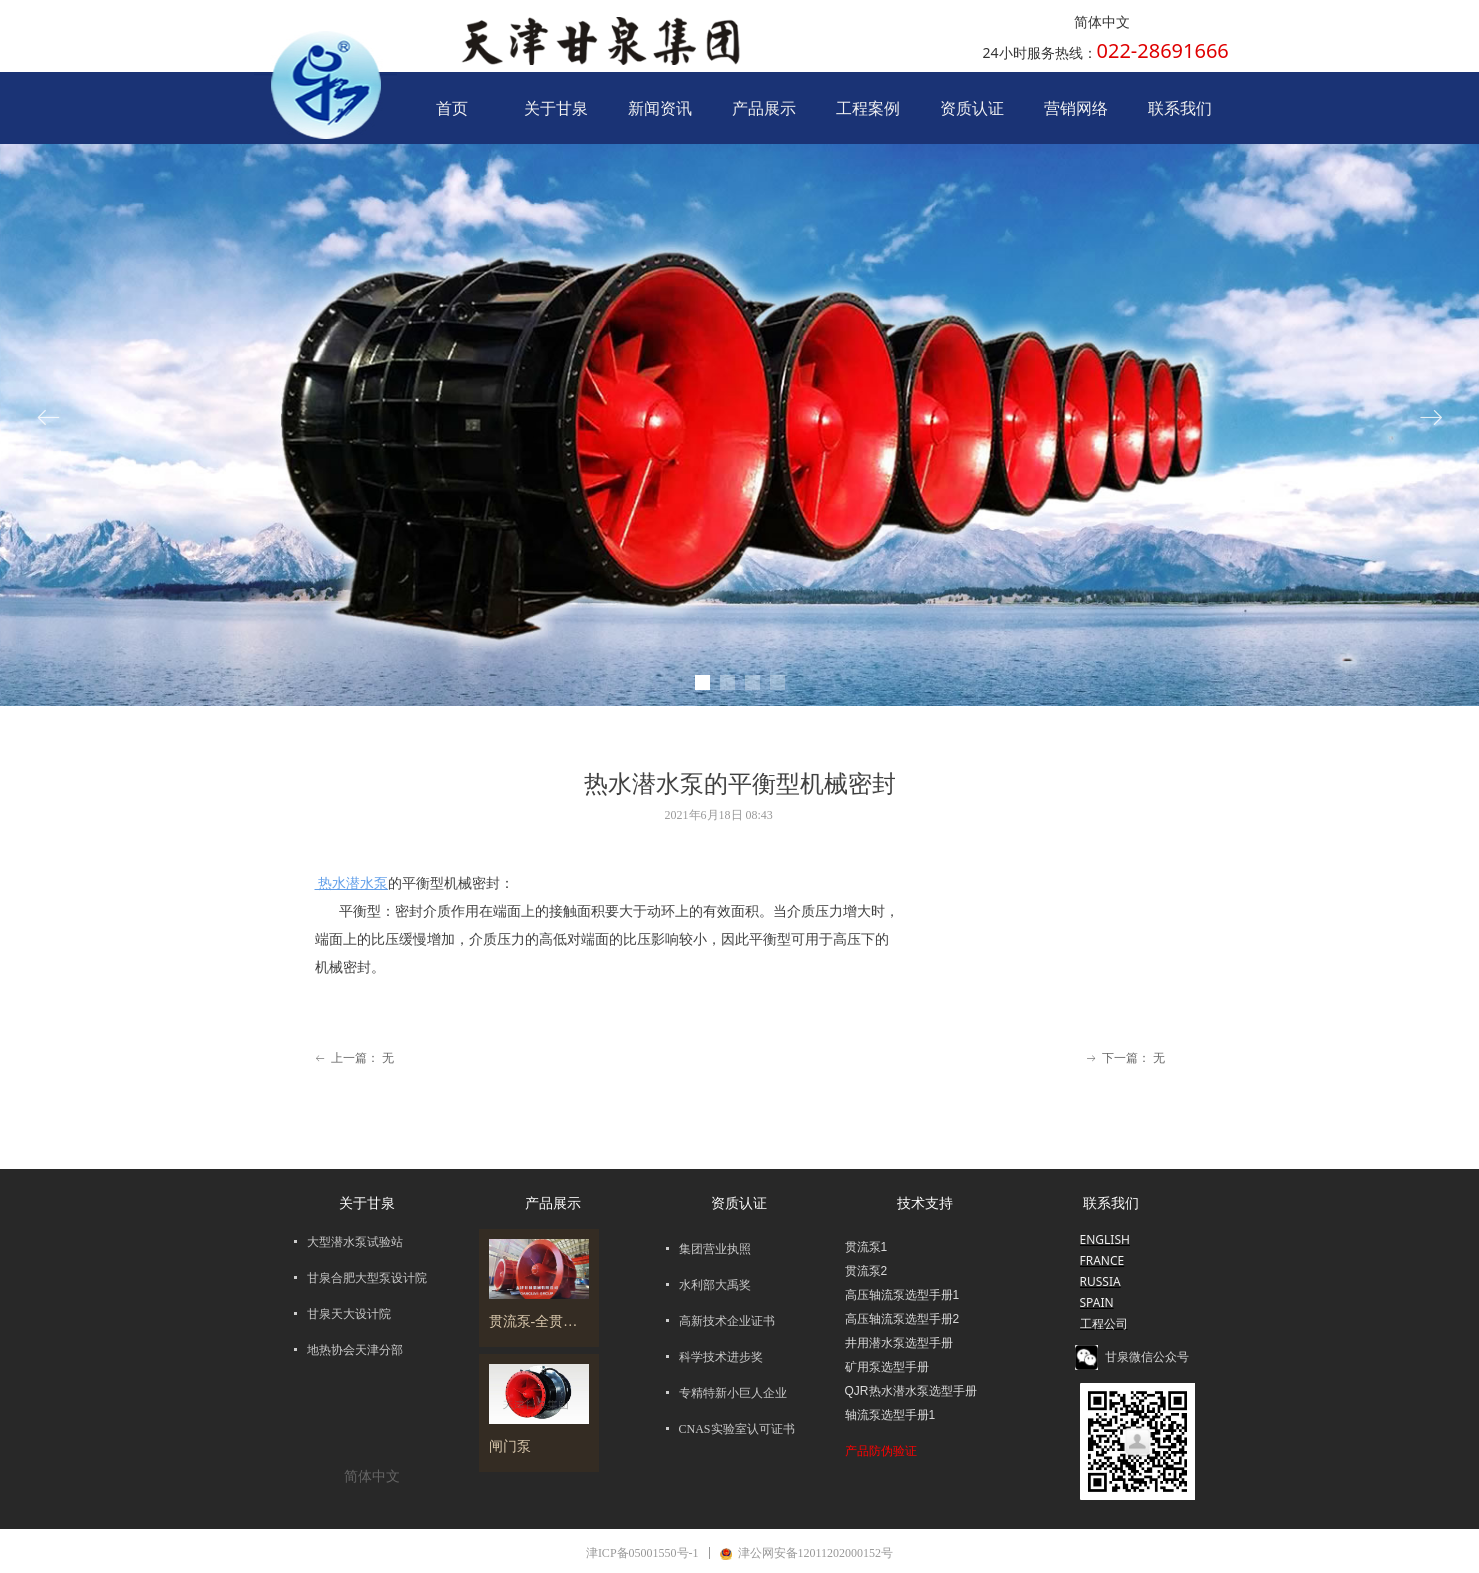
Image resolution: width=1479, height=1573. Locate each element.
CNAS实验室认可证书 (737, 1429)
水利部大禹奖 (715, 1285)
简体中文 (1102, 22)
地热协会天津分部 (355, 1350)
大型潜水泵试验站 (355, 1242)
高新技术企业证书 (727, 1321)
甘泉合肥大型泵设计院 (367, 1278)
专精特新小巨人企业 (733, 1393)
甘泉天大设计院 (349, 1314)
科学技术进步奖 (721, 1357)
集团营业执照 (715, 1249)
